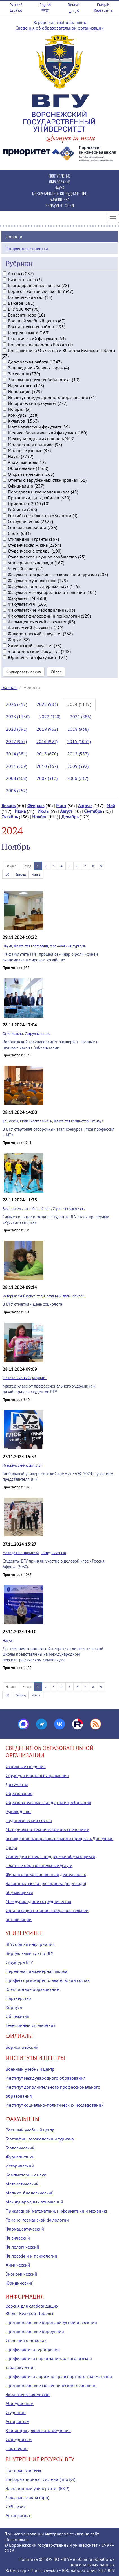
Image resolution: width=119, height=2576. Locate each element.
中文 (45, 10)
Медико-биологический (30, 2193)
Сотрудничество (37, 1033)
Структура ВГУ (19, 1962)
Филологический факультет (25, 1377)
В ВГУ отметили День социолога (32, 1304)
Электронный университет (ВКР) (37, 2488)
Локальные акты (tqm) (27, 2497)
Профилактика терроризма (33, 2349)
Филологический (22, 2247)
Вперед (20, 874)
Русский (16, 4)
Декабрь (69, 817)
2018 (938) (78, 729)
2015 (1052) (79, 741)
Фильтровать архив (23, 671)
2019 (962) (47, 729)
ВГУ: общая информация (30, 1944)
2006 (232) (77, 778)
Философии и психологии (31, 2256)
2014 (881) (16, 754)
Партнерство (18, 1998)
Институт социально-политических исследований (55, 2105)
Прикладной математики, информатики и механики (57, 2211)
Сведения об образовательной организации (60, 28)
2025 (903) (47, 704)
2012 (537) (78, 754)
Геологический (20, 2148)
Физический (18, 2238)
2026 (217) (16, 704)
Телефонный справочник (31, 2025)
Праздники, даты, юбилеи (64, 1296)
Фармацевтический (25, 2229)
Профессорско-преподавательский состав (48, 1980)
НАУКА (60, 187)
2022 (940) (49, 716)
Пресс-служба (44, 2570)
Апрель (85, 805)
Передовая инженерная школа (36, 1971)
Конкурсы (10, 1121)
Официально (13, 1033)
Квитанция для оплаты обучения (38, 2430)
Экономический (21, 2274)
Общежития (17, 2016)
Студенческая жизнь (36, 1121)
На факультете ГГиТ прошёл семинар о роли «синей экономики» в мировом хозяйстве (50, 957)
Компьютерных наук (26, 2175)
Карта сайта (103, 10)
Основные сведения (26, 1766)
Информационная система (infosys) (40, 2479)
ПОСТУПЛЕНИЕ (59, 176)
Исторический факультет (22, 1296)
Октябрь (9, 817)
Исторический (20, 2166)
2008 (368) (16, 778)
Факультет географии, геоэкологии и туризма (50, 946)
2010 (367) (47, 766)
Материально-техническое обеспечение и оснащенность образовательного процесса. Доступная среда (59, 1838)
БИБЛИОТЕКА (59, 199)
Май (111, 805)
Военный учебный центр (30, 2069)
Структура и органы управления (37, 1775)
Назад (26, 866)
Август (66, 811)
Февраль (35, 805)
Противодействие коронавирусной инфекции (51, 2322)
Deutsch (74, 4)
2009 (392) (78, 766)
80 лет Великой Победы (29, 2313)
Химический (18, 2265)
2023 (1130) (18, 716)
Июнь (20, 811)
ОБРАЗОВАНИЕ (59, 182)
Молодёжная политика (21, 1552)
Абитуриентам (20, 2403)
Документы (17, 1784)
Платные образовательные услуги (39, 1865)
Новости (14, 236)
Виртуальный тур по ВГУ (29, 1953)
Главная (9, 687)
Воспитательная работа (21, 1208)
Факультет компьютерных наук (78, 1121)
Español (16, 10)
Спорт (46, 1208)
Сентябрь (93, 811)
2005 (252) (16, 790)
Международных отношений (34, 2202)
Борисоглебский (22, 2047)
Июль (43, 811)
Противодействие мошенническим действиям (51, 2385)
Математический (22, 2184)
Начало (11, 866)
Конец (36, 874)
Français (103, 4)
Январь (8, 805)
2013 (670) (47, 754)
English (45, 4)
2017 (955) (16, 741)
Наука (7, 946)
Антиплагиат (18, 2515)
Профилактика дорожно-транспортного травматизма (59, 2376)
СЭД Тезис (15, 2506)
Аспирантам (17, 2421)
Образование (19, 1793)
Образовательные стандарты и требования (48, 1802)
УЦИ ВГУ (106, 2570)
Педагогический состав (29, 1820)
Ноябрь (39, 817)
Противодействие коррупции (35, 2331)
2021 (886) (80, 716)
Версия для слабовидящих (59, 22)
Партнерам (17, 2448)
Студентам (16, 2412)
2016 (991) (47, 741)
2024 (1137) (79, 704)
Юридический (20, 2283)
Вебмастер (15, 2570)
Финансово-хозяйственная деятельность (46, 1874)
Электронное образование (32, 1989)
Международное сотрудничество (38, 1901)
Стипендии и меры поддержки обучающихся (50, 1856)
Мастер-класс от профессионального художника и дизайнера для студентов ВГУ (49, 1388)
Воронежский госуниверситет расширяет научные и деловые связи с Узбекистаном (50, 1044)
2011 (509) (16, 766)
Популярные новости (27, 248)
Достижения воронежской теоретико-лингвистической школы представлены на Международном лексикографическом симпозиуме (53, 1654)
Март (61, 805)
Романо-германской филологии (37, 2220)
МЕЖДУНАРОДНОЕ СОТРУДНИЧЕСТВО (59, 193)
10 (7, 874)
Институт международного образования (46, 2078)
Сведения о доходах (26, 2340)
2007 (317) (47, 778)
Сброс (56, 671)
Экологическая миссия (28, 2394)
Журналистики (20, 2157)
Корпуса (14, 2007)
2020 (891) (16, 729)
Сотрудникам (19, 2439)
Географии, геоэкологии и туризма (40, 2139)
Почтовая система (23, 2470)
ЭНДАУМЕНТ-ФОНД (59, 205)
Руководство (18, 1811)
